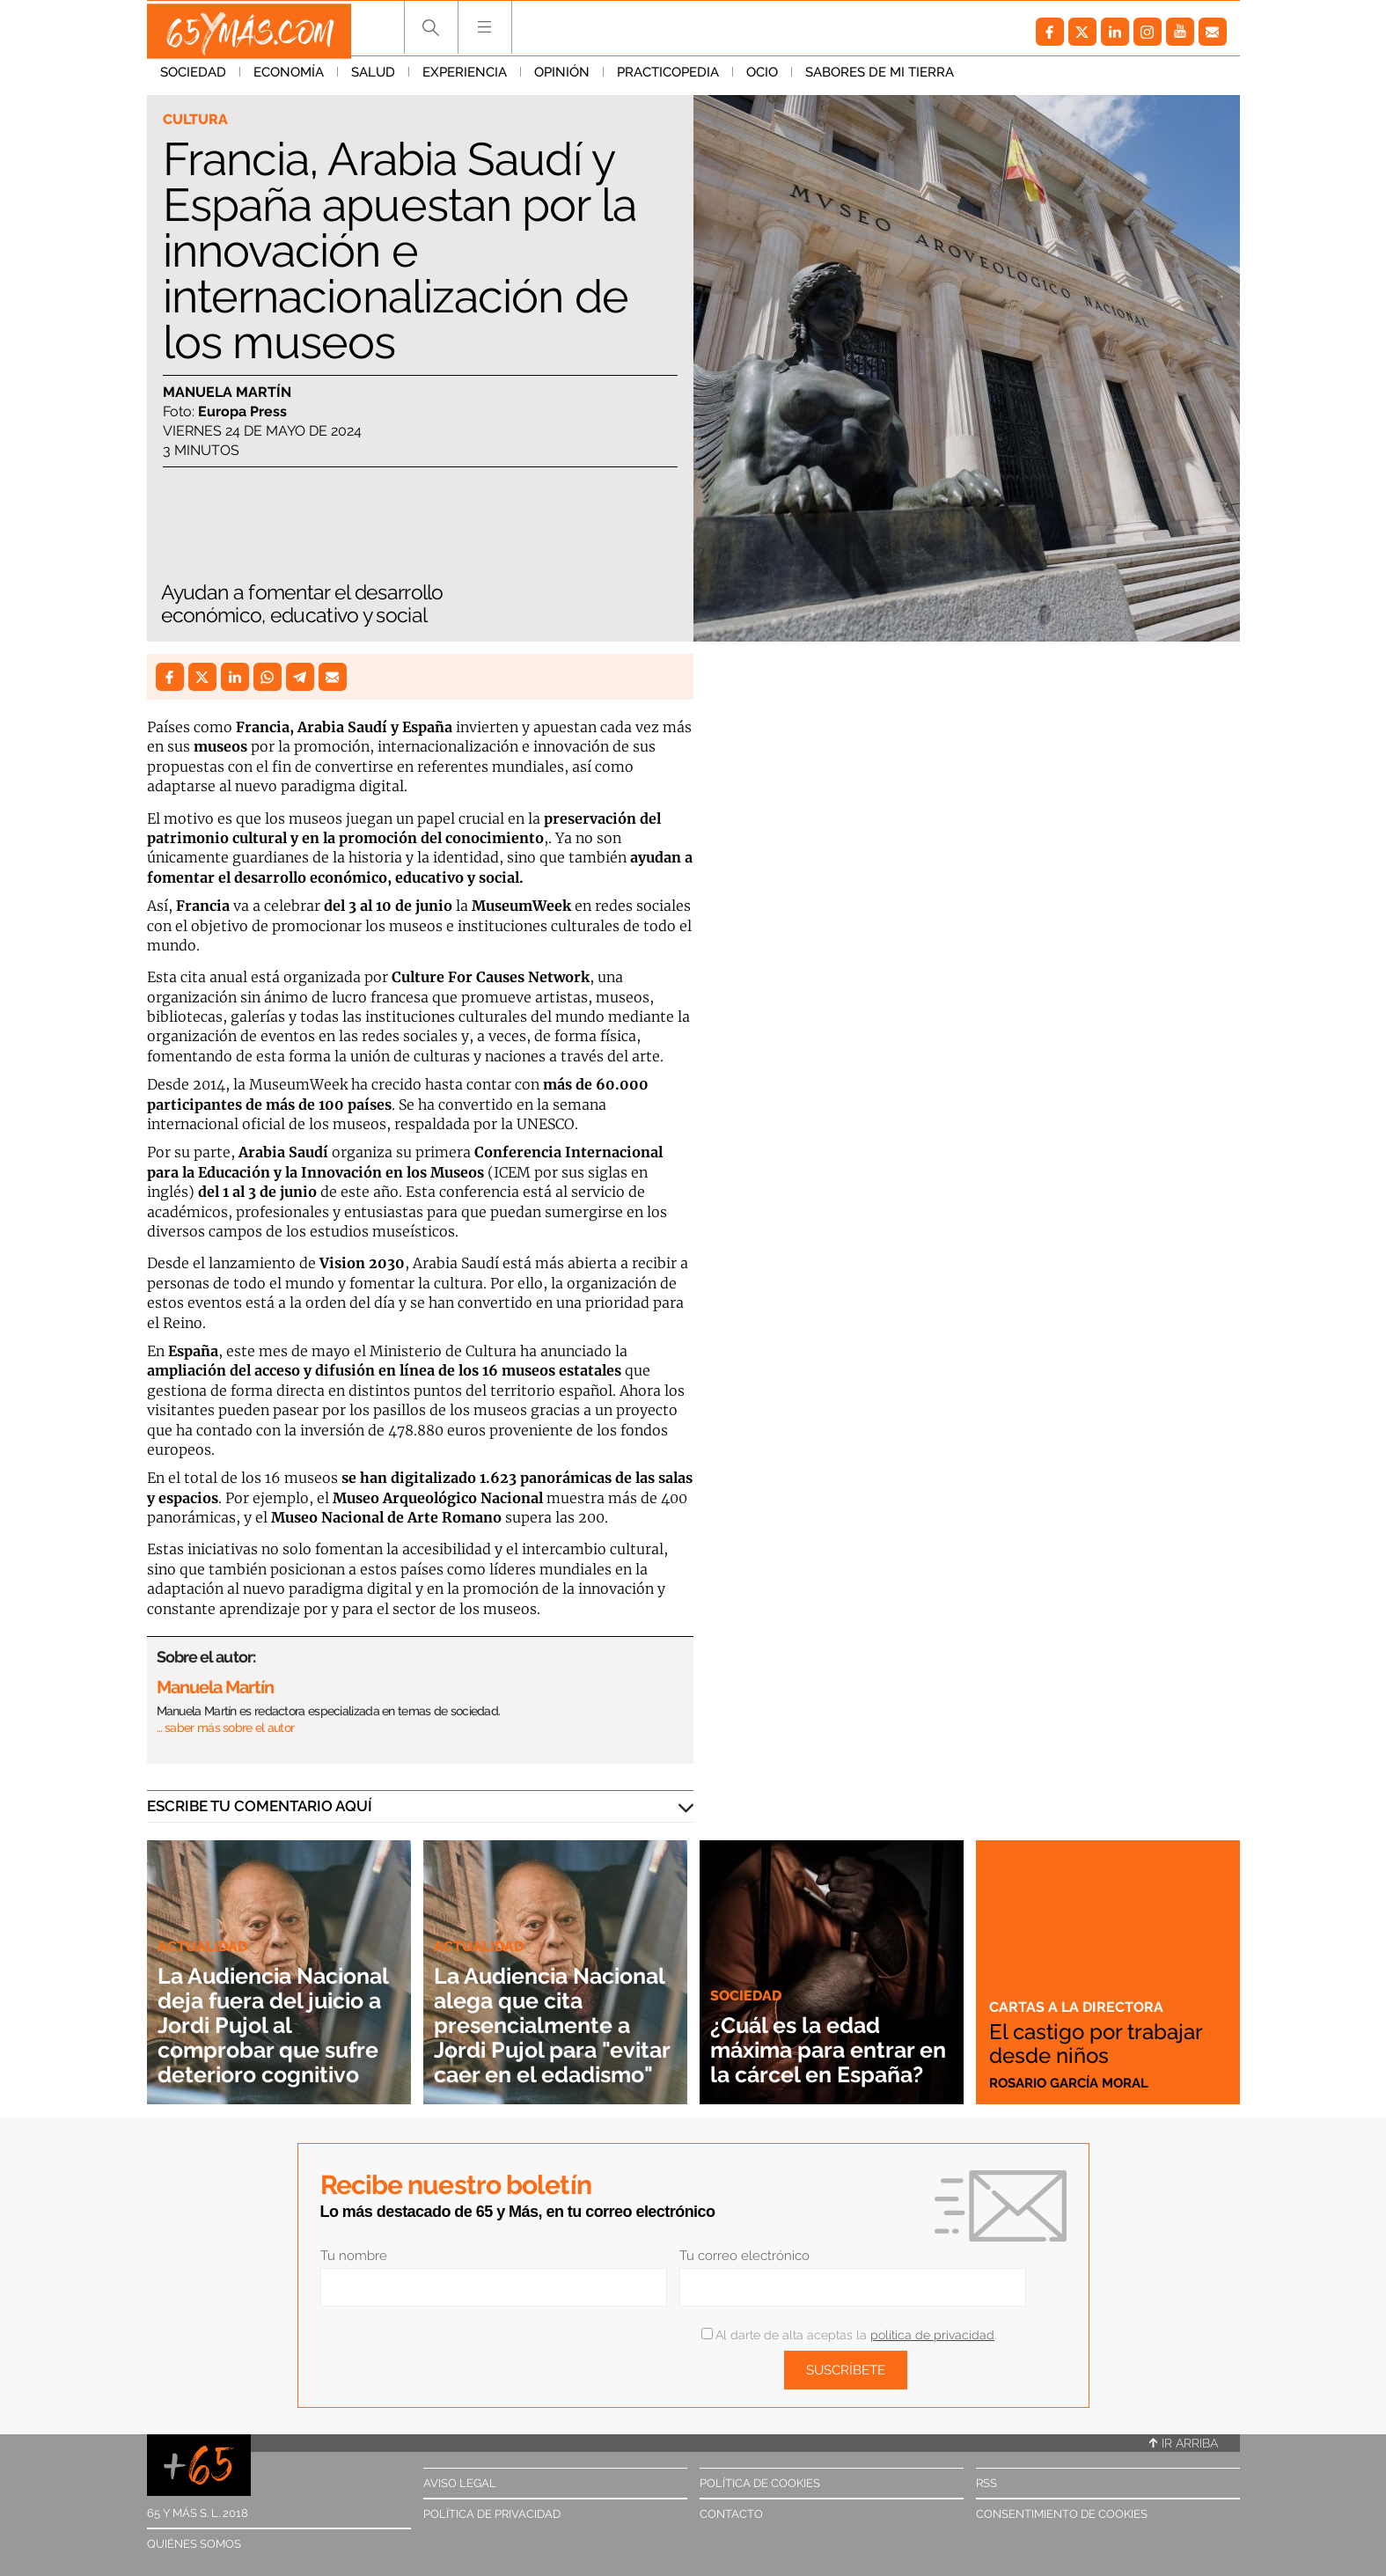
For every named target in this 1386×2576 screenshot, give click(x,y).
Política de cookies (760, 2483)
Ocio (762, 78)
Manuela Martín (227, 393)
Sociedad (193, 78)
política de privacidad (932, 2335)
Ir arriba (1183, 2443)
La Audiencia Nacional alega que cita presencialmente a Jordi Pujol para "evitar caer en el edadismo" (548, 2000)
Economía (288, 78)
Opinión (562, 78)
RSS (986, 2483)
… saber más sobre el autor (226, 1728)
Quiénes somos (194, 2543)
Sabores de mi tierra (879, 78)
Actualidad (205, 1921)
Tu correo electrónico (744, 2256)
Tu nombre (353, 2256)
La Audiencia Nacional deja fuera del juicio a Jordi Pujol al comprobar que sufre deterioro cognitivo (272, 2012)
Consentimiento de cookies (1062, 2514)
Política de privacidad (492, 2514)
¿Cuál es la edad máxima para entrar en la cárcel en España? (826, 2036)
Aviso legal (459, 2483)
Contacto (731, 2514)
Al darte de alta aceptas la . (848, 2335)
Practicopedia (668, 78)
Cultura (197, 119)
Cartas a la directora (1078, 2007)
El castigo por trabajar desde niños (1104, 2043)
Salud (373, 78)
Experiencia (464, 78)
